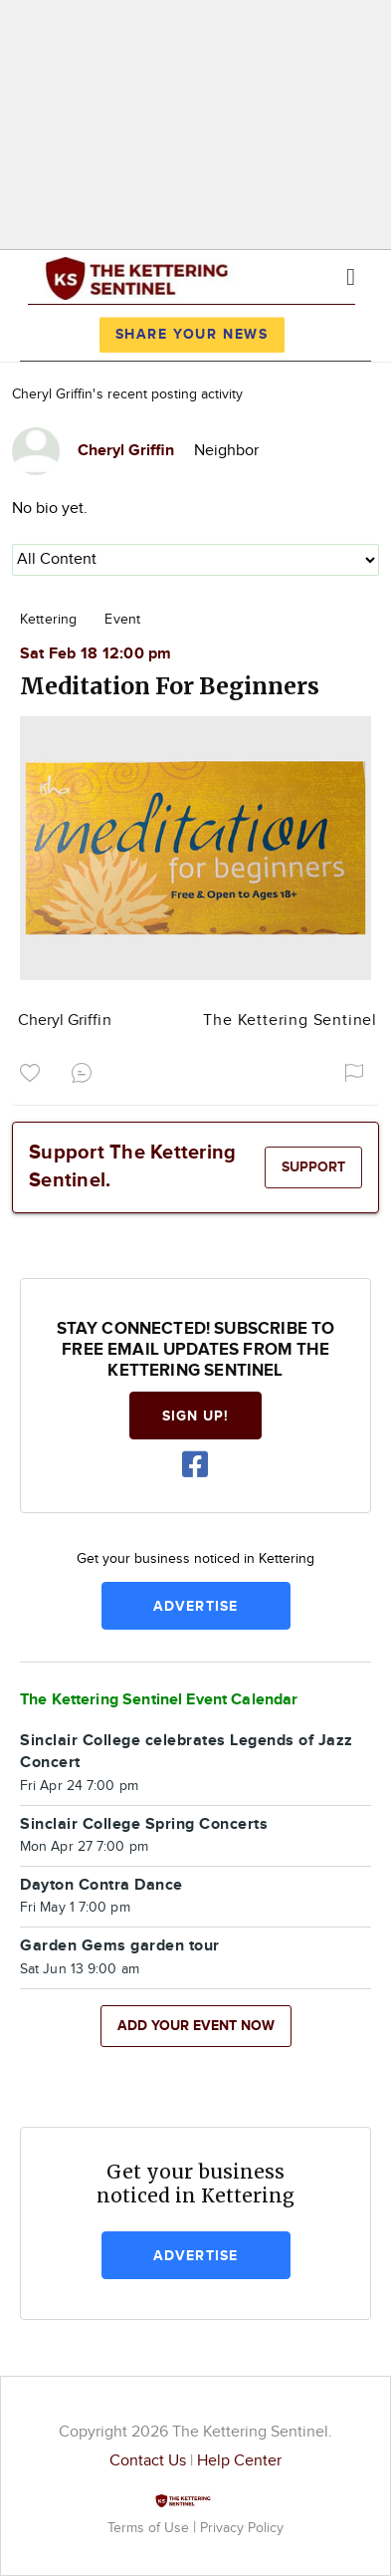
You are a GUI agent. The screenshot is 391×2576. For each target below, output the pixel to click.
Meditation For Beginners (169, 685)
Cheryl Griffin (64, 1020)
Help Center (239, 2460)
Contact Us (147, 2460)
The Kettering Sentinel (290, 1020)
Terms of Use (150, 2527)
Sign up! (196, 1416)
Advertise (195, 1606)
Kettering (48, 620)
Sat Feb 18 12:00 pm (96, 653)
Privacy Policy (242, 2527)
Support (313, 1167)
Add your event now (196, 2025)
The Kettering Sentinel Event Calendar (159, 1699)
